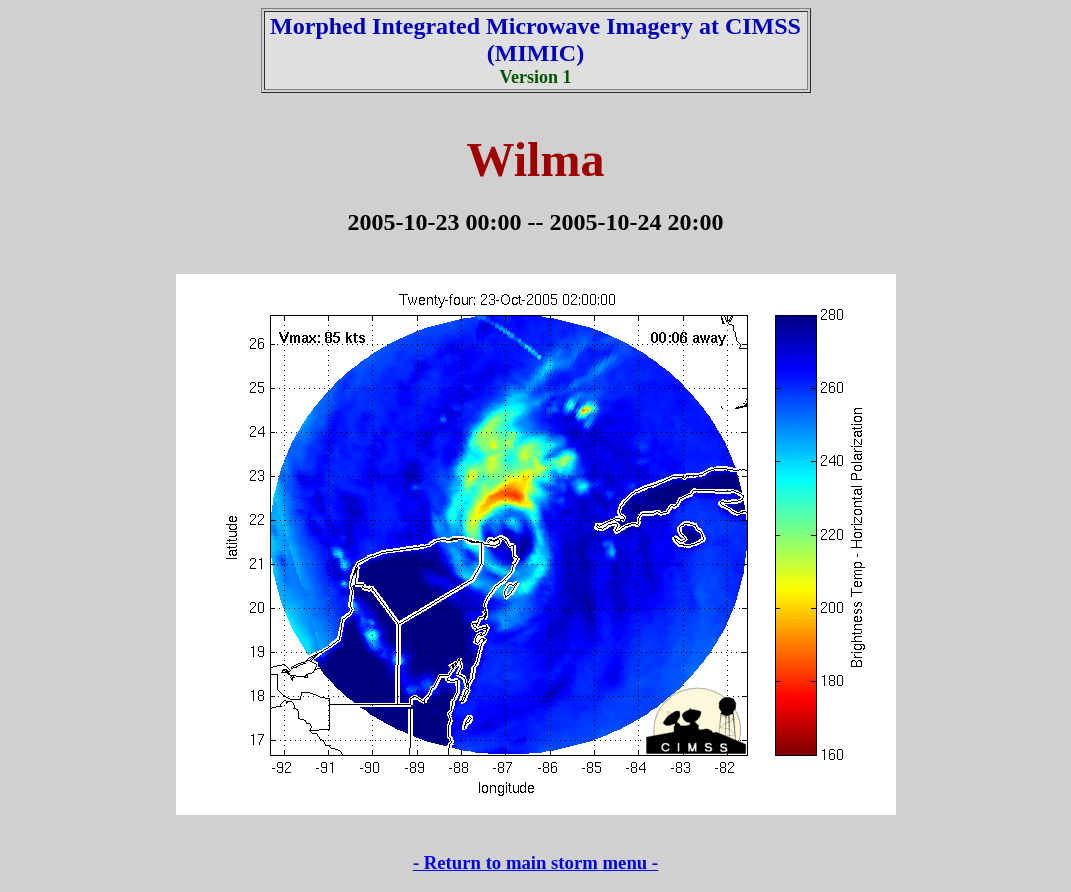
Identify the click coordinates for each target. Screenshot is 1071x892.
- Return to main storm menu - (535, 862)
